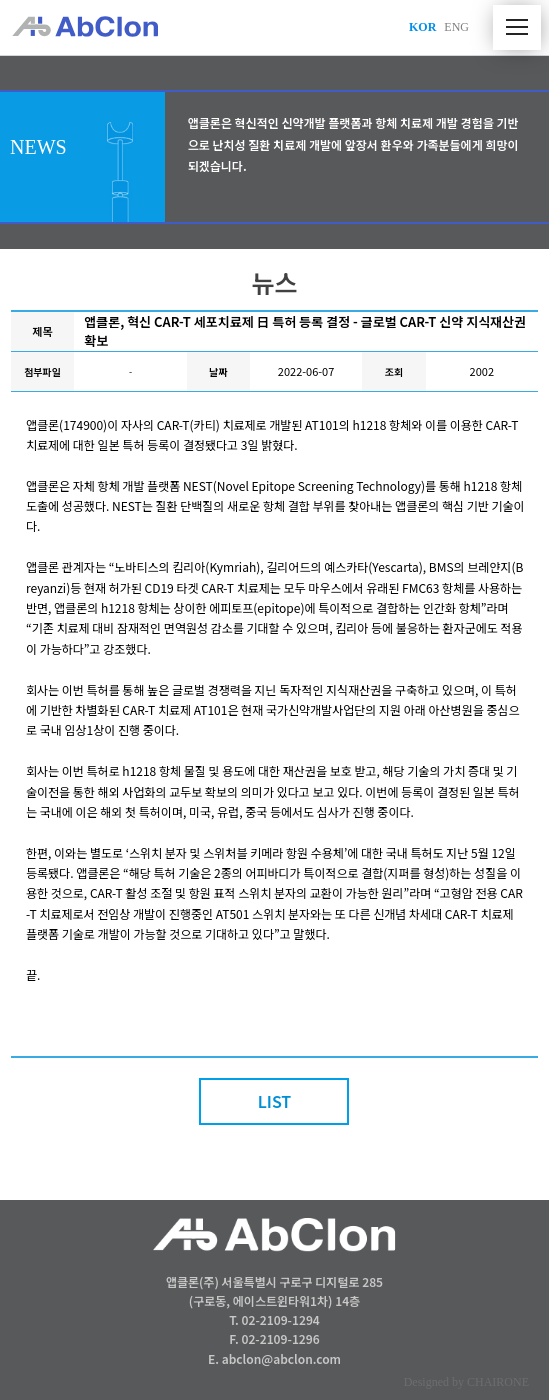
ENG (456, 27)
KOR (422, 27)
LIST (275, 1101)
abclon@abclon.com (281, 1358)
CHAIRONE (498, 1382)
